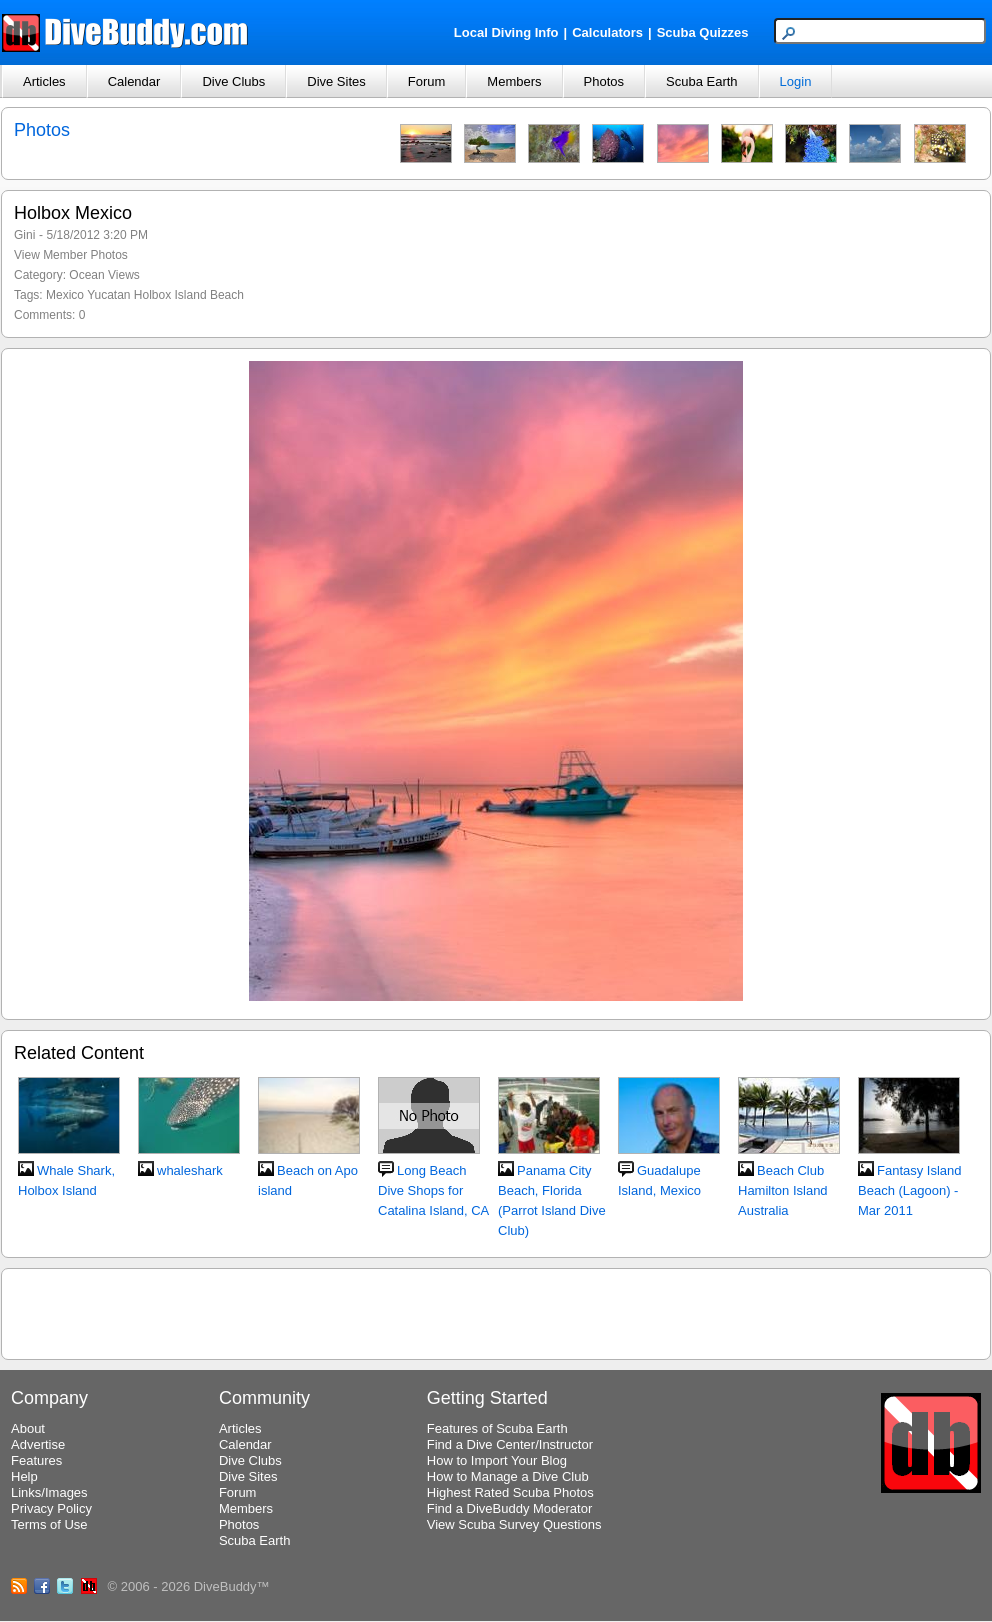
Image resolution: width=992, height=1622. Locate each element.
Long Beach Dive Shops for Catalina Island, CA (433, 1190)
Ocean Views (104, 275)
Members (514, 81)
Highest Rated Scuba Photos (510, 1492)
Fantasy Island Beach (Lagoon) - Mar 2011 (910, 1190)
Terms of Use (49, 1524)
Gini (24, 235)
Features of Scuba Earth (497, 1428)
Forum (427, 81)
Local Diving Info (506, 32)
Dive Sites (336, 81)
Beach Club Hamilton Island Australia (783, 1190)
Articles (44, 81)
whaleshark (190, 1170)
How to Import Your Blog (497, 1460)
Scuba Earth (702, 81)
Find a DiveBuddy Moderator (509, 1508)
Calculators (607, 32)
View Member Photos (71, 255)
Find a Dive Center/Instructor (510, 1444)
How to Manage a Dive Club (508, 1476)
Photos (604, 81)
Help (24, 1476)
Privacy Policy (51, 1508)
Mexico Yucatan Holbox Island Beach (145, 295)
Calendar (134, 81)
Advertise (38, 1444)
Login (796, 81)
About (28, 1428)
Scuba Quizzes (703, 32)
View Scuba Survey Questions (514, 1524)
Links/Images (49, 1492)
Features (36, 1460)
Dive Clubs (233, 81)
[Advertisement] (496, 1311)
